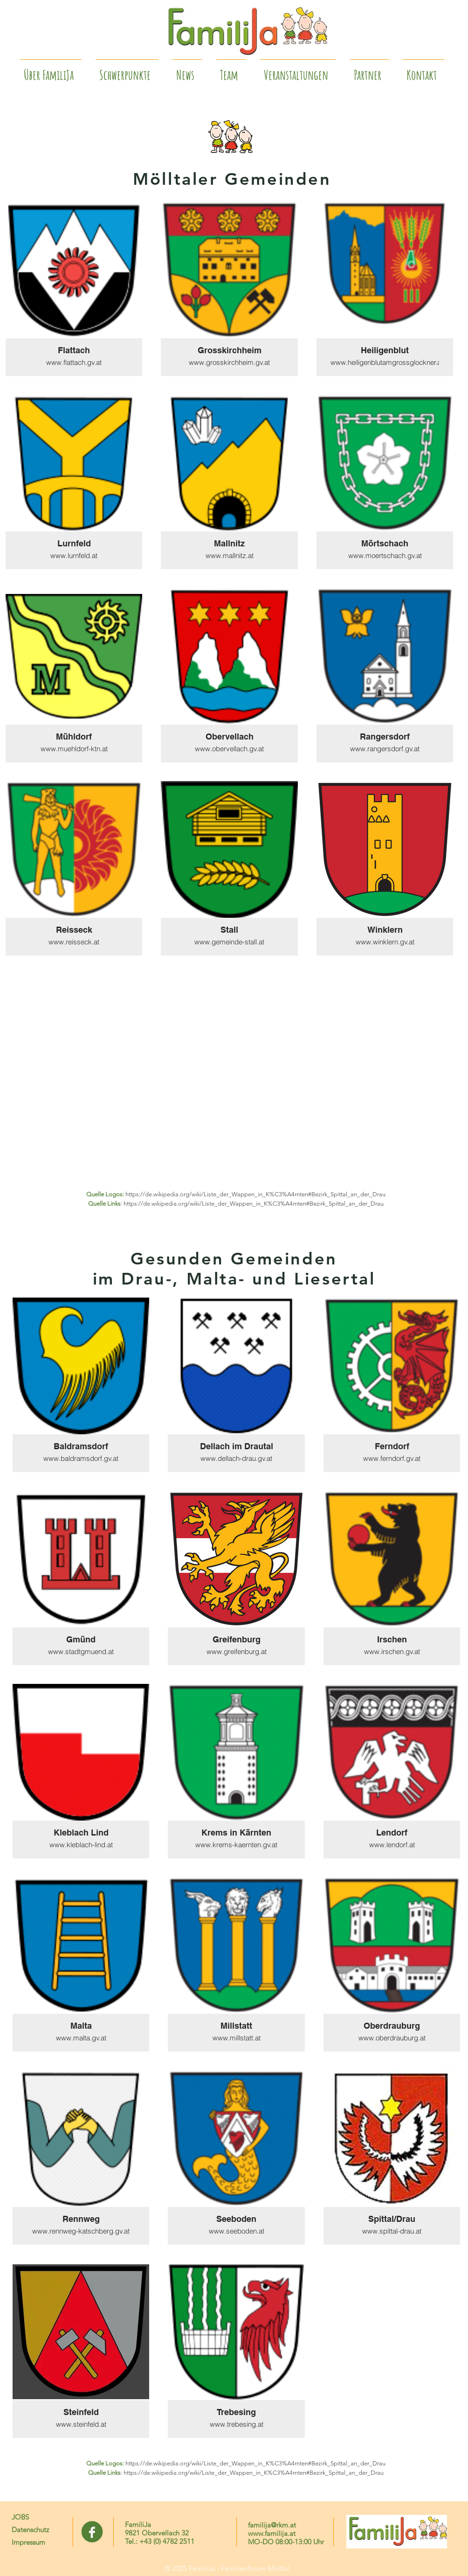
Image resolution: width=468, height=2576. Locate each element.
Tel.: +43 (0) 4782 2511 (159, 2541)
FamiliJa (138, 2524)
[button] (369, 71)
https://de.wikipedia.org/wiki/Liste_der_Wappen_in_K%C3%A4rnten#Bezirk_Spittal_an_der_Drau (255, 1194)
